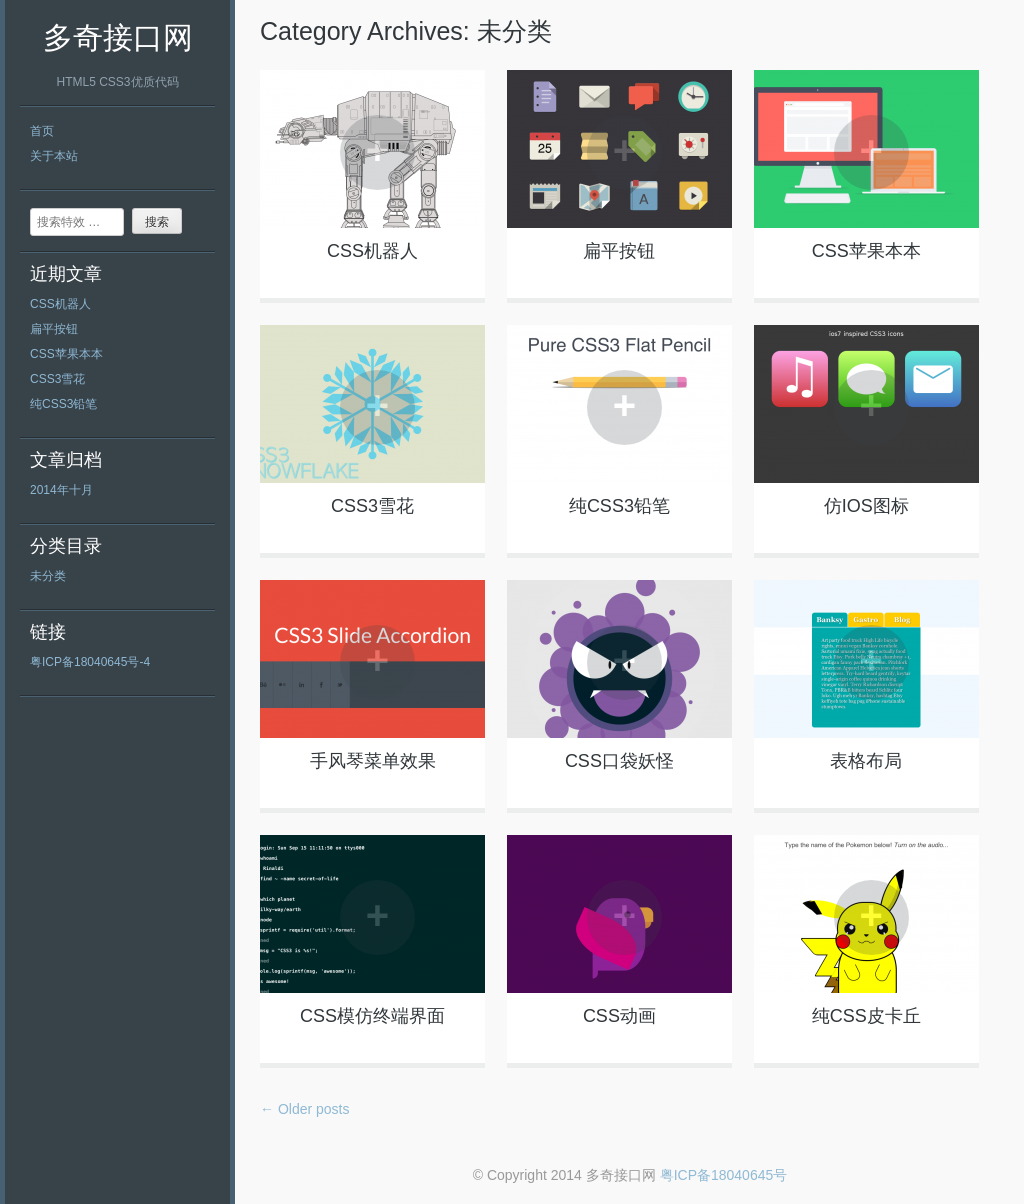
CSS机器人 (60, 304)
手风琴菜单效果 (373, 761)
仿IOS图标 (866, 506)
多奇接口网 (118, 37)
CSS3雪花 (57, 379)
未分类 (48, 576)
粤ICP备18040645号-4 (90, 662)
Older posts (304, 1109)
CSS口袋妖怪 (619, 761)
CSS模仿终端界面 (372, 1016)
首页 (42, 131)
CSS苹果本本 (66, 354)
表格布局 (866, 761)
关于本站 (54, 156)
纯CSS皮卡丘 (866, 1016)
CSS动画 (619, 1016)
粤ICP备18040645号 (724, 1175)
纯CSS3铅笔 (63, 404)
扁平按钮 (54, 329)
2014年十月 (61, 490)
